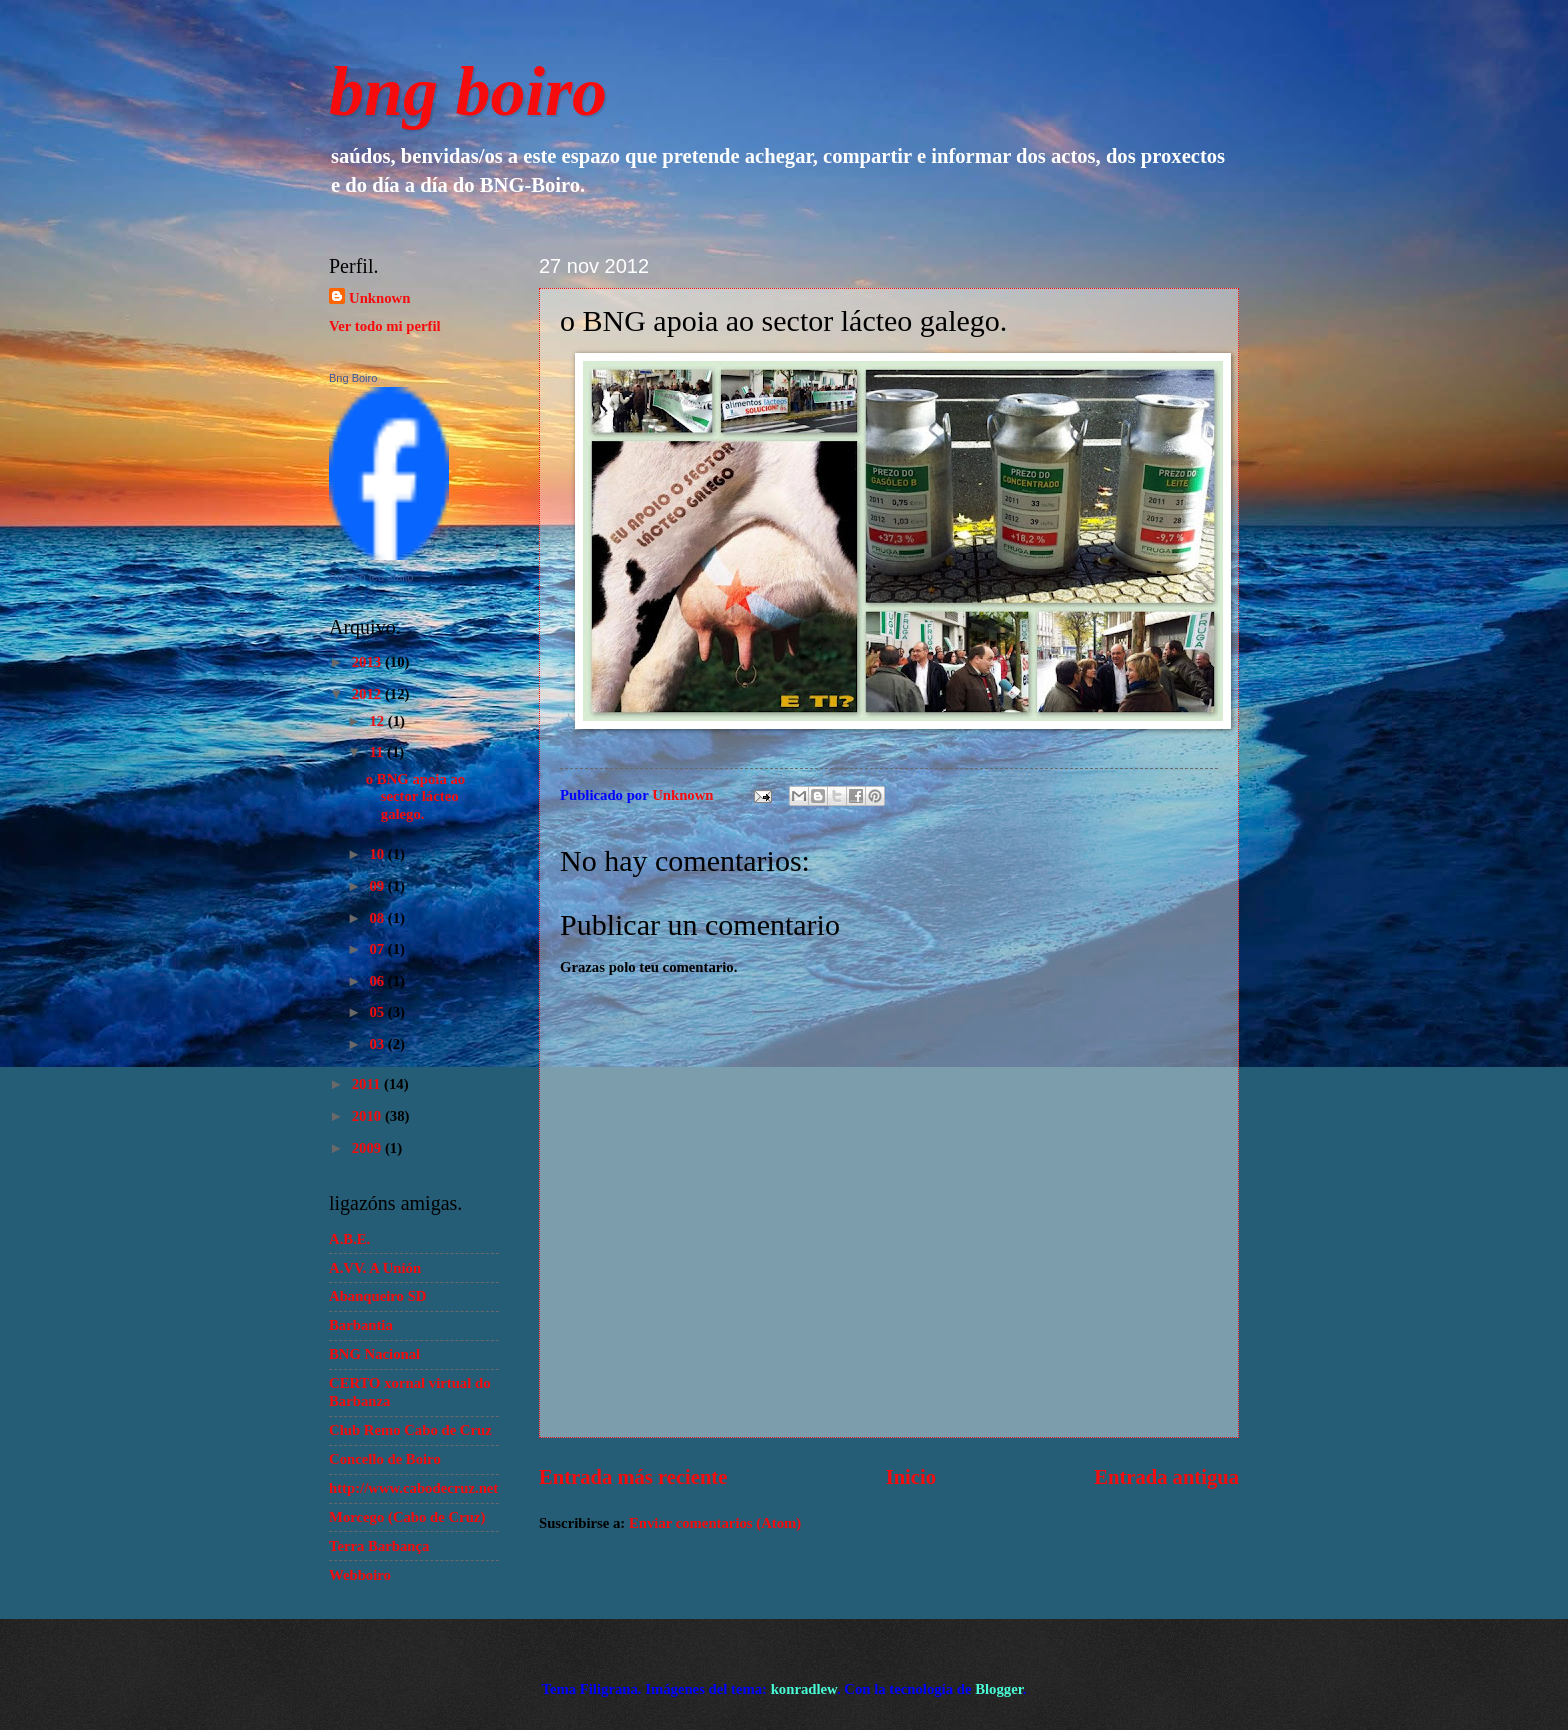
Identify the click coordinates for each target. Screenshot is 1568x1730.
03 (378, 1044)
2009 (368, 1148)
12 (378, 721)
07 (378, 949)
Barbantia (361, 1325)
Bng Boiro (353, 378)
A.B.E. (349, 1239)
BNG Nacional (374, 1354)
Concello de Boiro (385, 1459)
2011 (368, 1084)
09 (378, 886)
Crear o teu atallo (371, 577)
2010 (368, 1116)
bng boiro (468, 91)
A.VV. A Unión (375, 1268)
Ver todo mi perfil (385, 326)
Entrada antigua (1166, 1477)
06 (378, 981)
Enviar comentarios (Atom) (715, 1523)
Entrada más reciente (633, 1477)
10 (378, 854)
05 (378, 1012)
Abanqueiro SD (377, 1296)
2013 (368, 662)
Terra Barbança (379, 1546)
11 (378, 752)
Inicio (911, 1477)
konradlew (804, 1689)
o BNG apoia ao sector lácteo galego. (415, 796)
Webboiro (360, 1575)
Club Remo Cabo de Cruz (410, 1430)
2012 (368, 694)
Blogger (999, 1689)
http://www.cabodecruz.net (413, 1488)
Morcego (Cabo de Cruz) (407, 1517)
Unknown (379, 298)
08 (378, 918)
